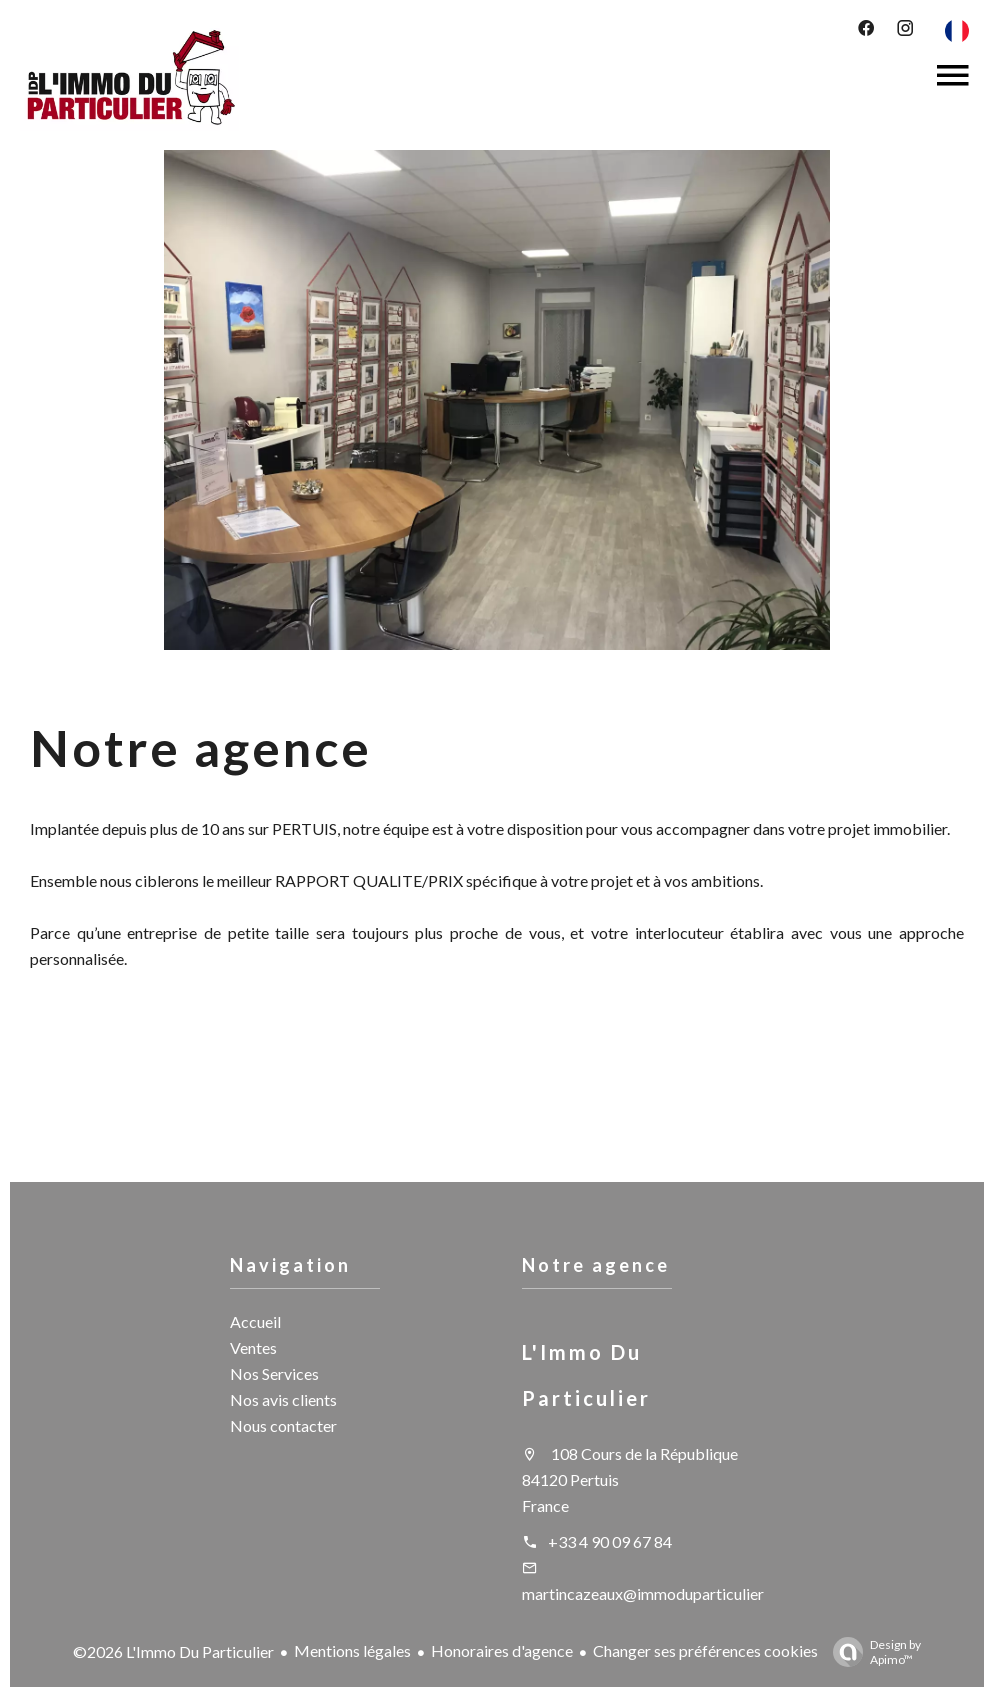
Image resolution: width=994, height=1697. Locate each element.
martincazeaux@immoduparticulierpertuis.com (683, 1593)
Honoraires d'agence (502, 1650)
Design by (872, 1652)
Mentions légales (352, 1650)
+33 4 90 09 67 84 (610, 1541)
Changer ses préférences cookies (705, 1650)
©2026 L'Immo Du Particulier (173, 1651)
